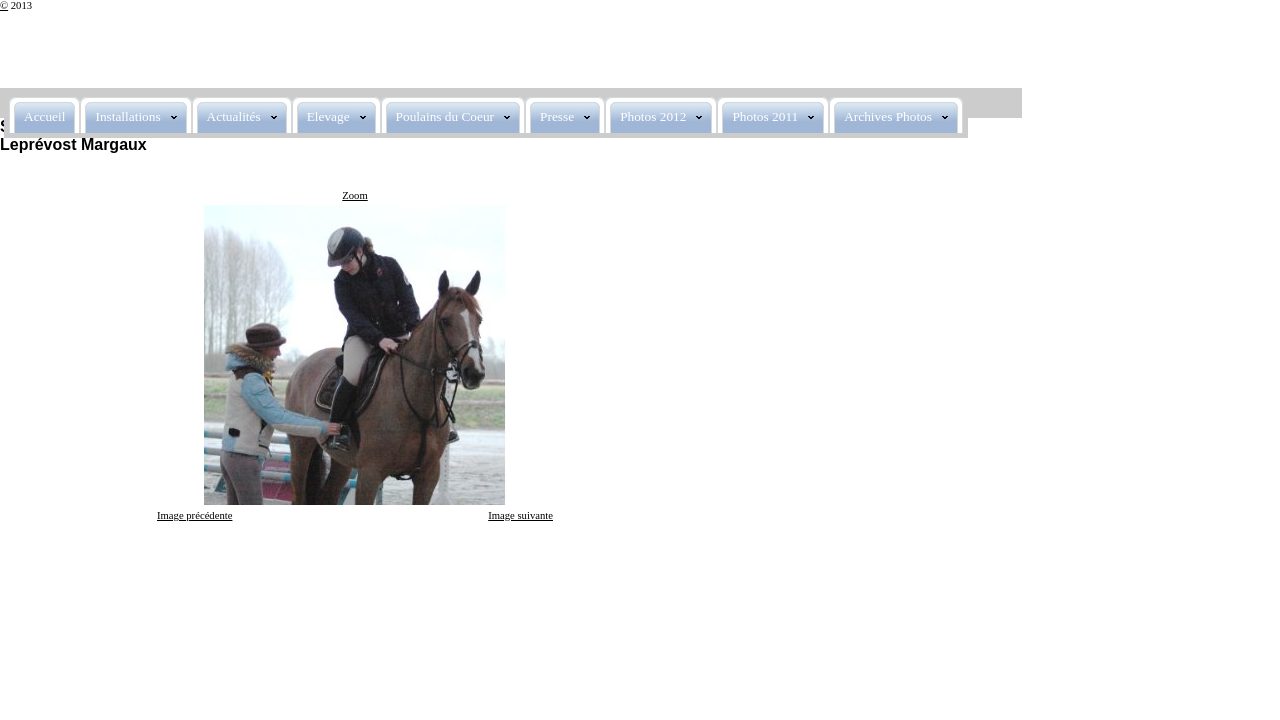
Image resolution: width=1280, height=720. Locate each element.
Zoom (354, 195)
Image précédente (194, 515)
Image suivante (520, 515)
